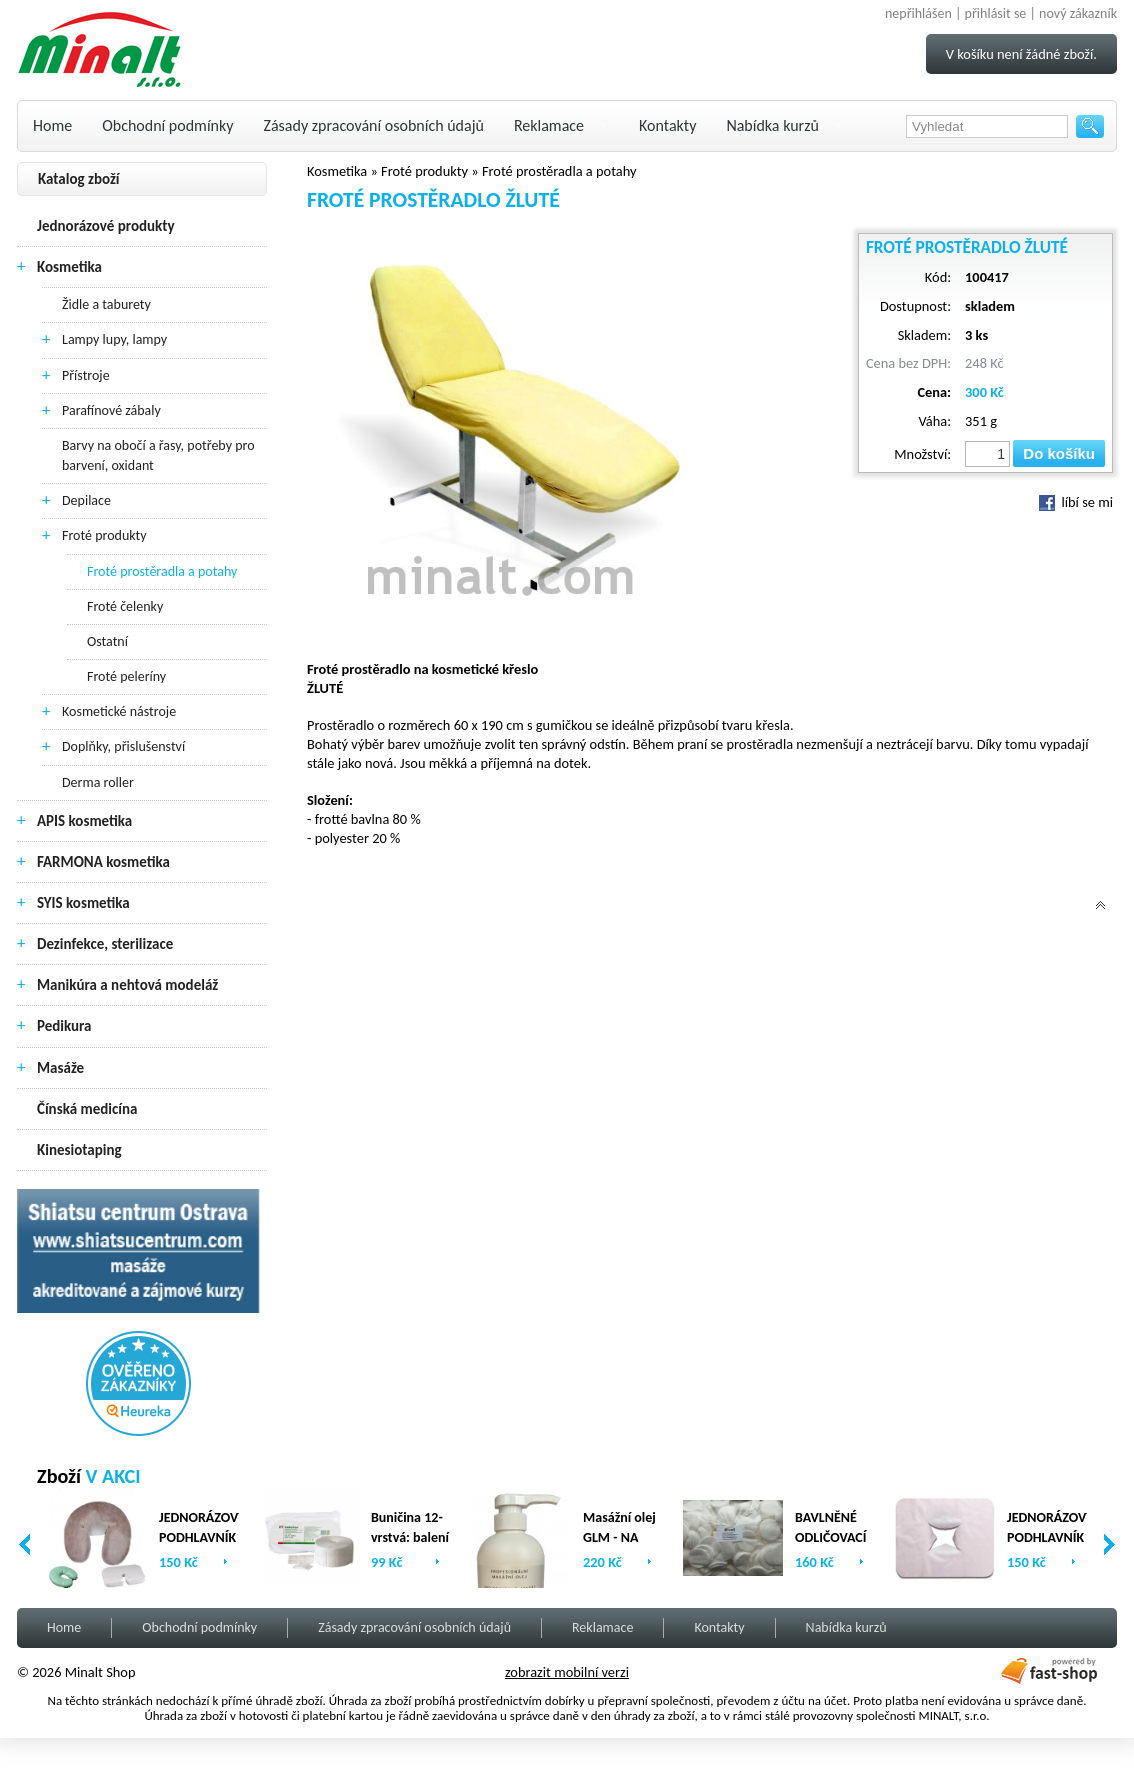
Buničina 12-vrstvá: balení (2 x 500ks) (410, 1537)
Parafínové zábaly (111, 410)
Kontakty (667, 125)
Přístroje (86, 375)
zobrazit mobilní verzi (567, 1672)
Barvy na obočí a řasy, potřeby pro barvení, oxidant (158, 455)
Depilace (86, 500)
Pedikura (64, 1026)
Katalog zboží (79, 179)
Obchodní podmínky (167, 125)
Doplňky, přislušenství (123, 746)
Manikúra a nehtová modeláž (127, 985)
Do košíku (1059, 453)
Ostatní (107, 641)
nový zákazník (1078, 13)
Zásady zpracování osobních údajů (374, 125)
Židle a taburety (106, 304)
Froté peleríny (126, 676)
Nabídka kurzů (772, 125)
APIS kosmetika (84, 821)
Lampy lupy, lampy (114, 339)
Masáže (60, 1068)
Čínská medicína (87, 1109)
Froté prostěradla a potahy (162, 571)
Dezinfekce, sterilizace (105, 944)
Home (52, 125)
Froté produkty (104, 535)
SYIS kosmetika (83, 903)
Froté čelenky (125, 606)
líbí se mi (1076, 502)
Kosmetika (69, 267)
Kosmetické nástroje (119, 711)
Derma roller (98, 782)
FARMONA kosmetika (103, 862)
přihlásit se (996, 13)
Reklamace (549, 125)
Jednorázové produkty (106, 226)
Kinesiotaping (79, 1150)
